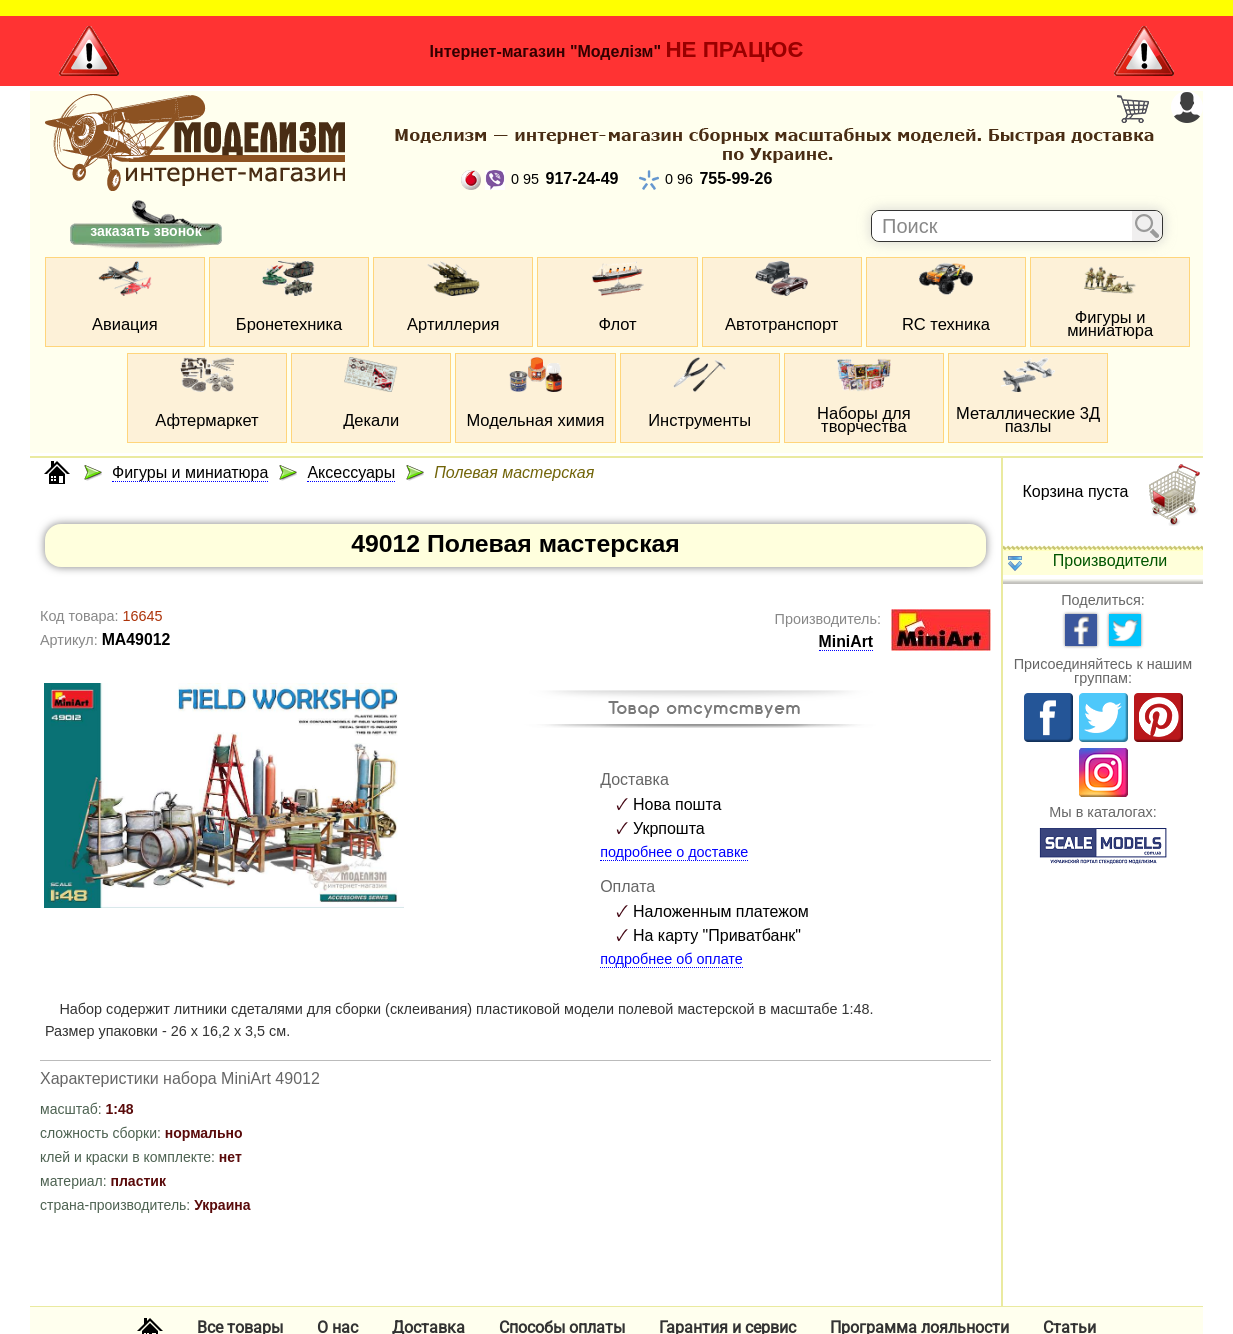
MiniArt (846, 641)
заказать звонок (145, 231)
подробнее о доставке (674, 852)
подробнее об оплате (671, 959)
